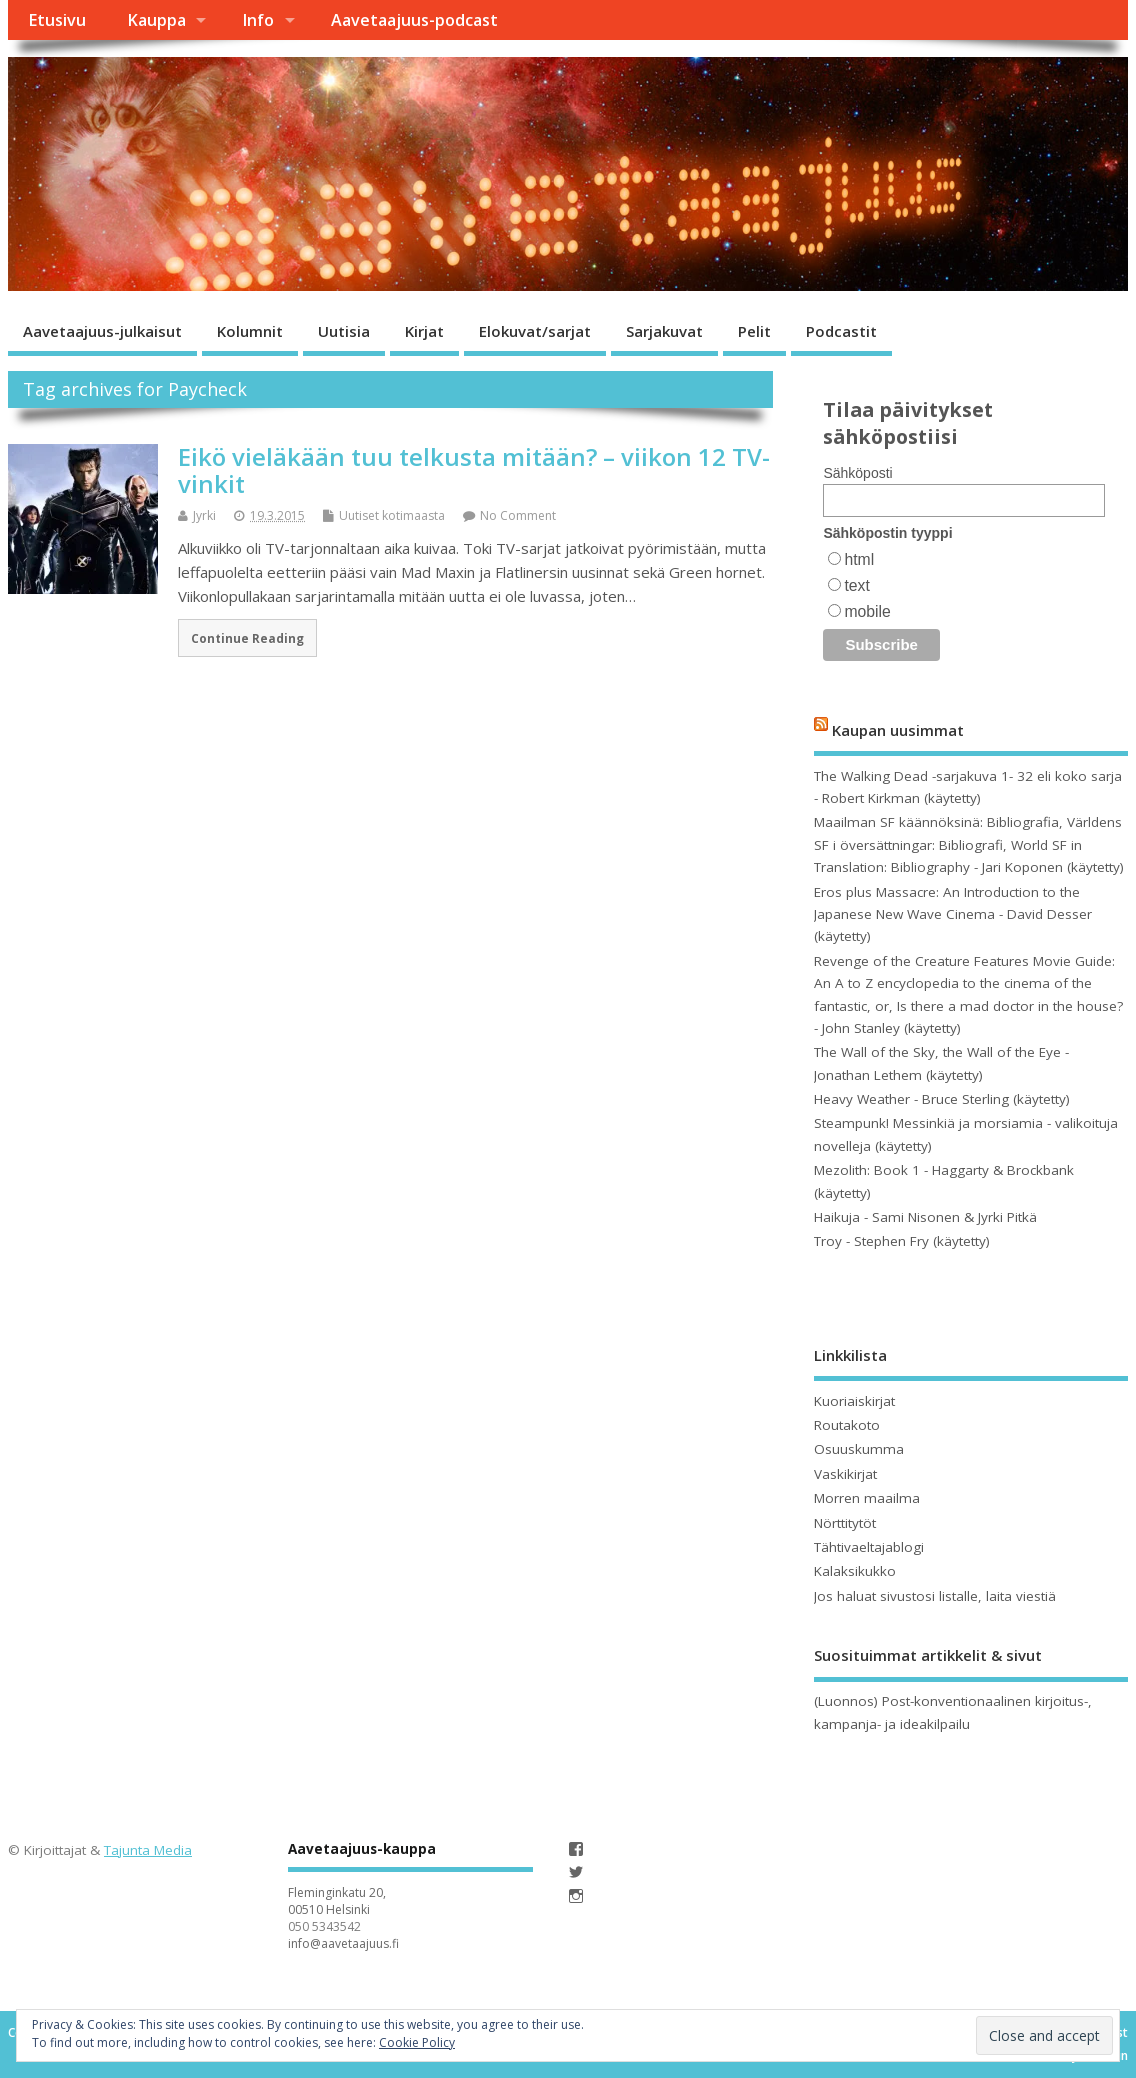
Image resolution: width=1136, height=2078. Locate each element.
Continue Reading (247, 638)
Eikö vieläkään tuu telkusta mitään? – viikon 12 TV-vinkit (474, 469)
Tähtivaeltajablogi (869, 1547)
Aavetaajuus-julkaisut (102, 331)
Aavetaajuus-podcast (414, 20)
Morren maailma (867, 1498)
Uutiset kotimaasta (392, 515)
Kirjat (424, 331)
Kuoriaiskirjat (854, 1401)
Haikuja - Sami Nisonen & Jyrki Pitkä (925, 1217)
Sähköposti (857, 473)
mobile (867, 611)
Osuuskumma (859, 1449)
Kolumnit (250, 331)
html (859, 559)
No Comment (518, 515)
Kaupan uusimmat (898, 730)
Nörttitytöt (845, 1523)
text (856, 585)
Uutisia (344, 331)
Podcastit (841, 331)
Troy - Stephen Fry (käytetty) (902, 1241)
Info (258, 20)
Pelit (754, 331)
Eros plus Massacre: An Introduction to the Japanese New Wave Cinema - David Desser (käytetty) (953, 914)
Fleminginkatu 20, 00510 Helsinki (337, 1901)
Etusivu (57, 20)
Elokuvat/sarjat (535, 331)
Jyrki (204, 515)
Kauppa (156, 20)
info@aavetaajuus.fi (343, 1943)
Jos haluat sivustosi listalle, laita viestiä (935, 1596)
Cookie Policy (417, 2042)
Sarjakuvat (664, 331)
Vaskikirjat (845, 1474)
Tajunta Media (148, 1850)
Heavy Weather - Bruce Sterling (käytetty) (942, 1099)
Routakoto (847, 1425)
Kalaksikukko (855, 1571)
